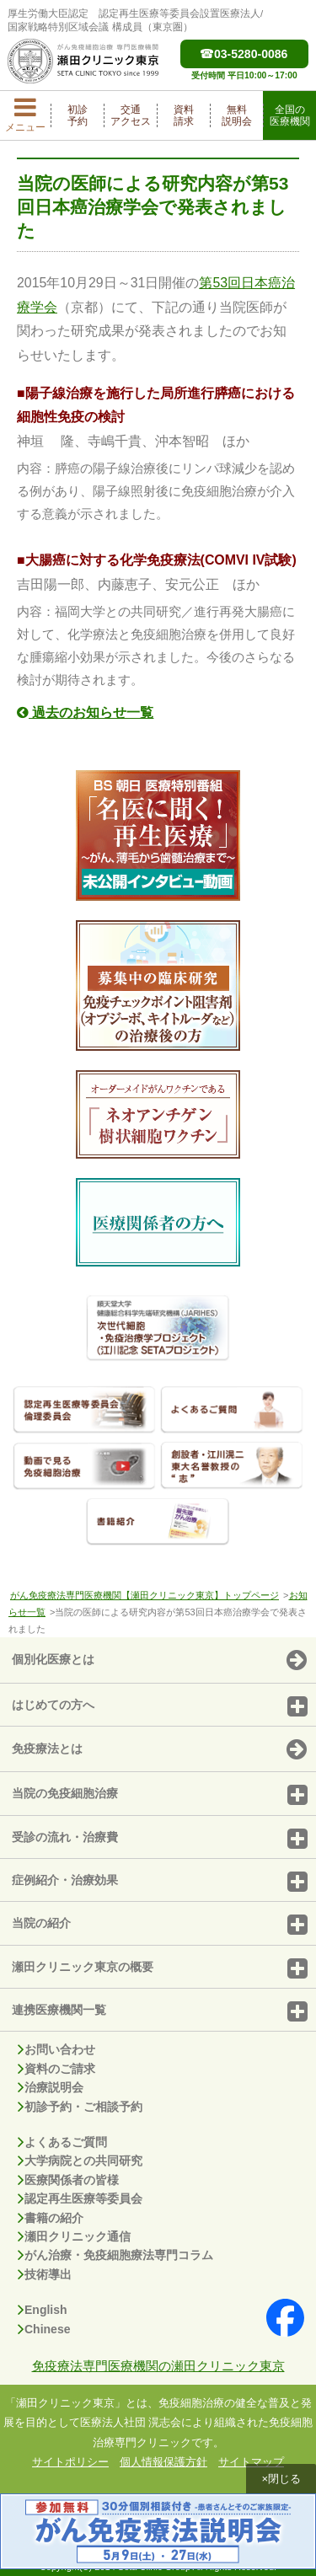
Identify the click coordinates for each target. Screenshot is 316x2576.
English (42, 2309)
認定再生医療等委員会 (80, 2198)
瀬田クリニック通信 (74, 2236)
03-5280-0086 (244, 54)
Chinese (44, 2329)
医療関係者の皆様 (68, 2180)
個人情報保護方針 (163, 2462)
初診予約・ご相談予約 (80, 2106)
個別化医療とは (159, 1661)
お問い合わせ (56, 2049)
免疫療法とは (159, 1750)
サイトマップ (251, 2462)
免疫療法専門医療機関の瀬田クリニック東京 (158, 2366)
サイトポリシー (70, 2462)
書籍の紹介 (50, 2218)
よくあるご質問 (62, 2142)
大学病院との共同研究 (80, 2160)
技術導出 (45, 2274)
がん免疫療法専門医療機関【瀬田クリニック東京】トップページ (144, 1595)
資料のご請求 (56, 2068)
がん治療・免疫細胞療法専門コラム (115, 2255)
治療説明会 (50, 2087)
